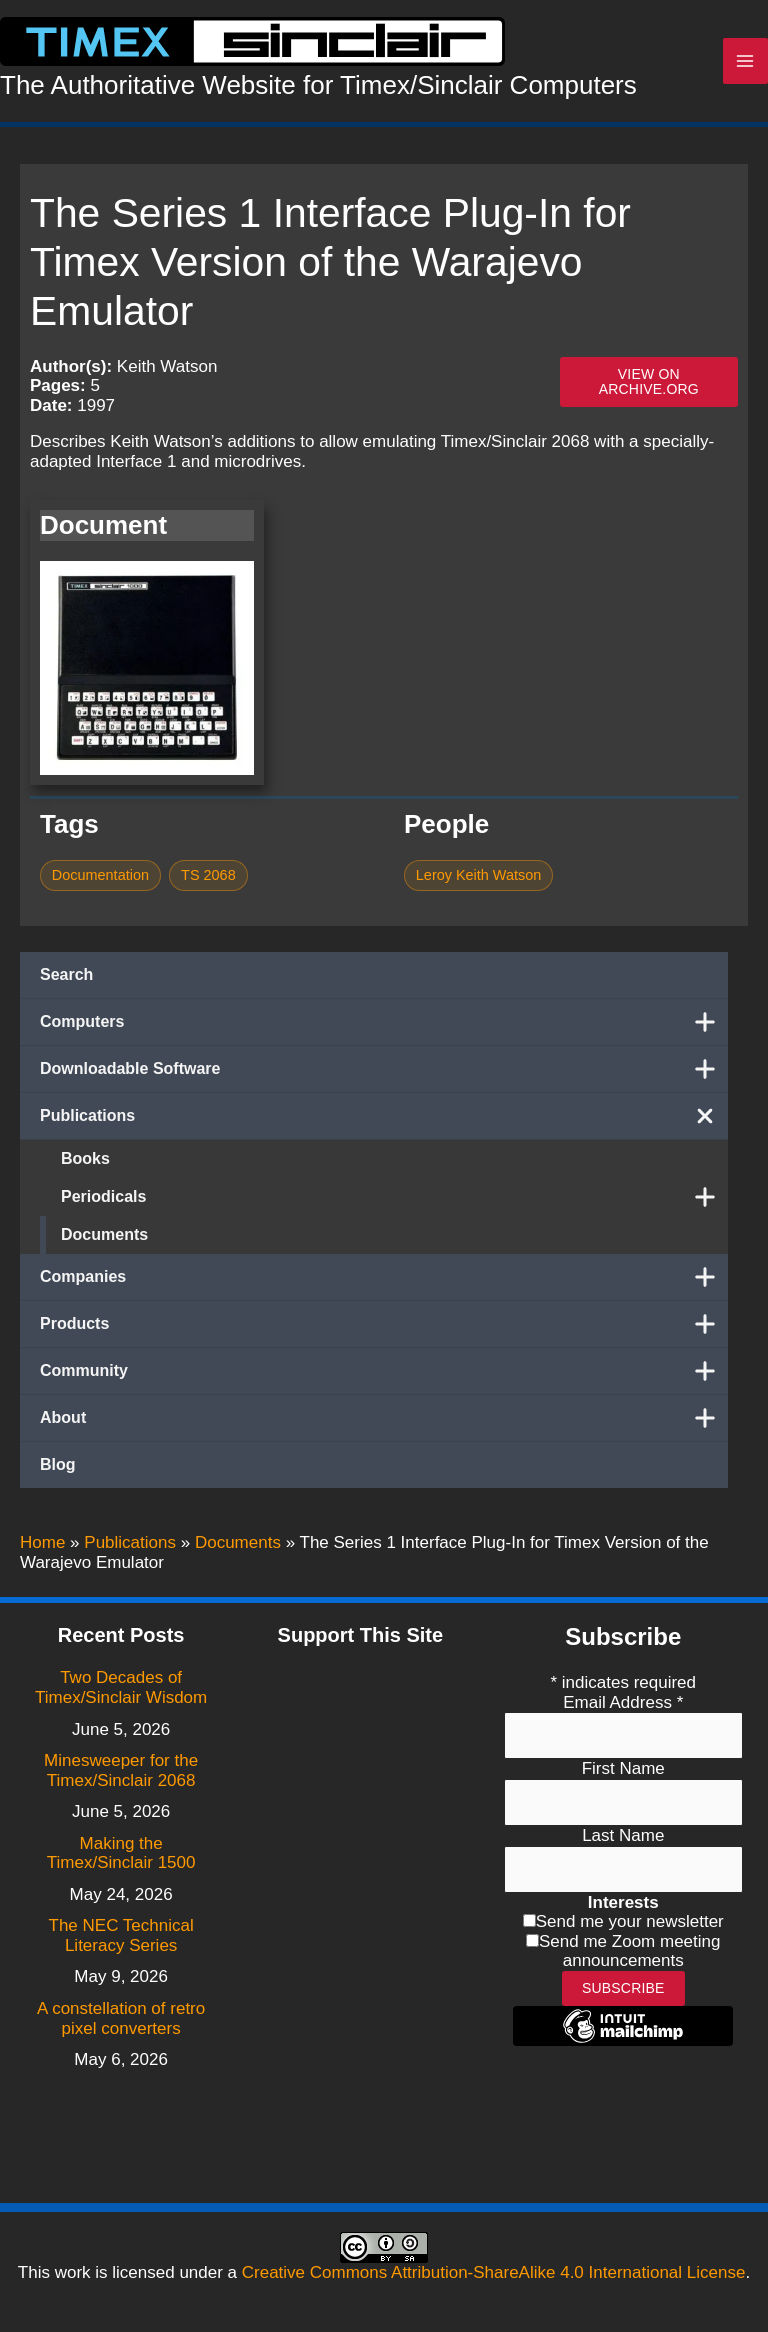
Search (66, 978)
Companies (384, 1281)
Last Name (623, 1835)
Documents (104, 1238)
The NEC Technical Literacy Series (121, 1935)
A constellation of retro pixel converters (121, 2018)
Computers (384, 1026)
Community (384, 1375)
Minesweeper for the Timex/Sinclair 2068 (121, 1770)
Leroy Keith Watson (478, 880)
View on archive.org (649, 385)
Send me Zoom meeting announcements (629, 1951)
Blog (58, 1468)
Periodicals (394, 1201)
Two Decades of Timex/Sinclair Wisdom (121, 1687)
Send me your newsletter (630, 1921)
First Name (623, 1768)
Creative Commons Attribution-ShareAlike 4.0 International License (494, 2272)
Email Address (623, 1702)
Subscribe (623, 1988)
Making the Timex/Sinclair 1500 (121, 1853)
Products (384, 1328)
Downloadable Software (384, 1073)
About (384, 1422)
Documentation (100, 880)
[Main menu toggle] (746, 64)
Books (85, 1162)
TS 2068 (208, 880)
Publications (384, 1120)
